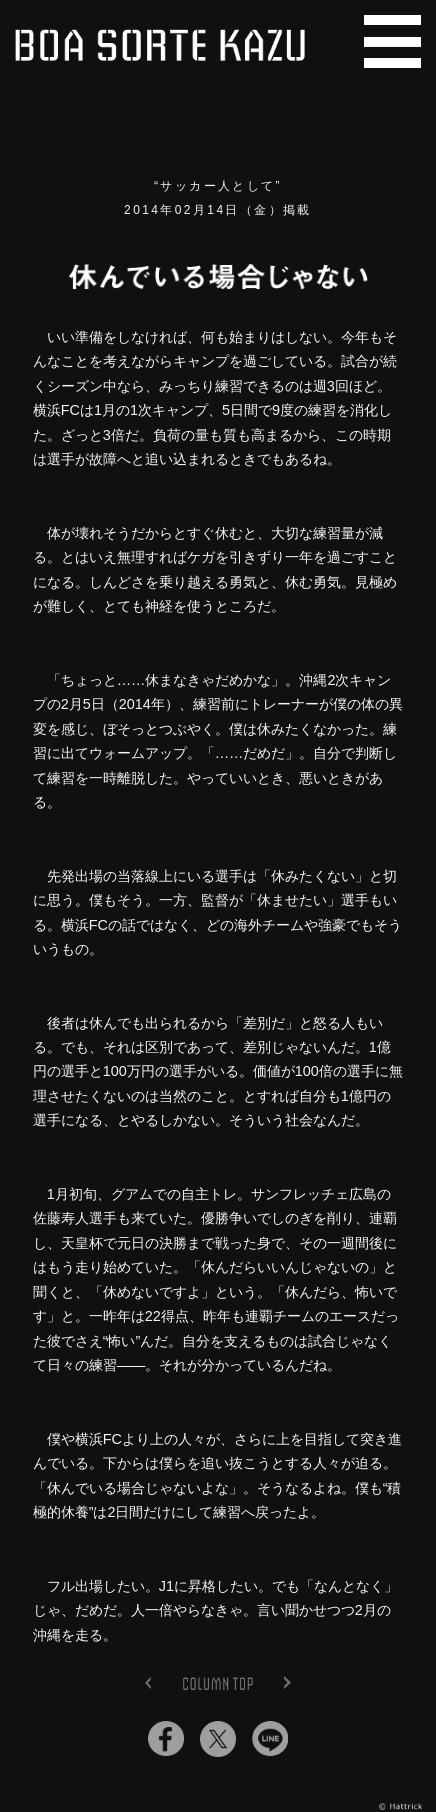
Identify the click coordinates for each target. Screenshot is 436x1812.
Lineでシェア (270, 1739)
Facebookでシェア (166, 1739)
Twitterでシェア (218, 1739)
